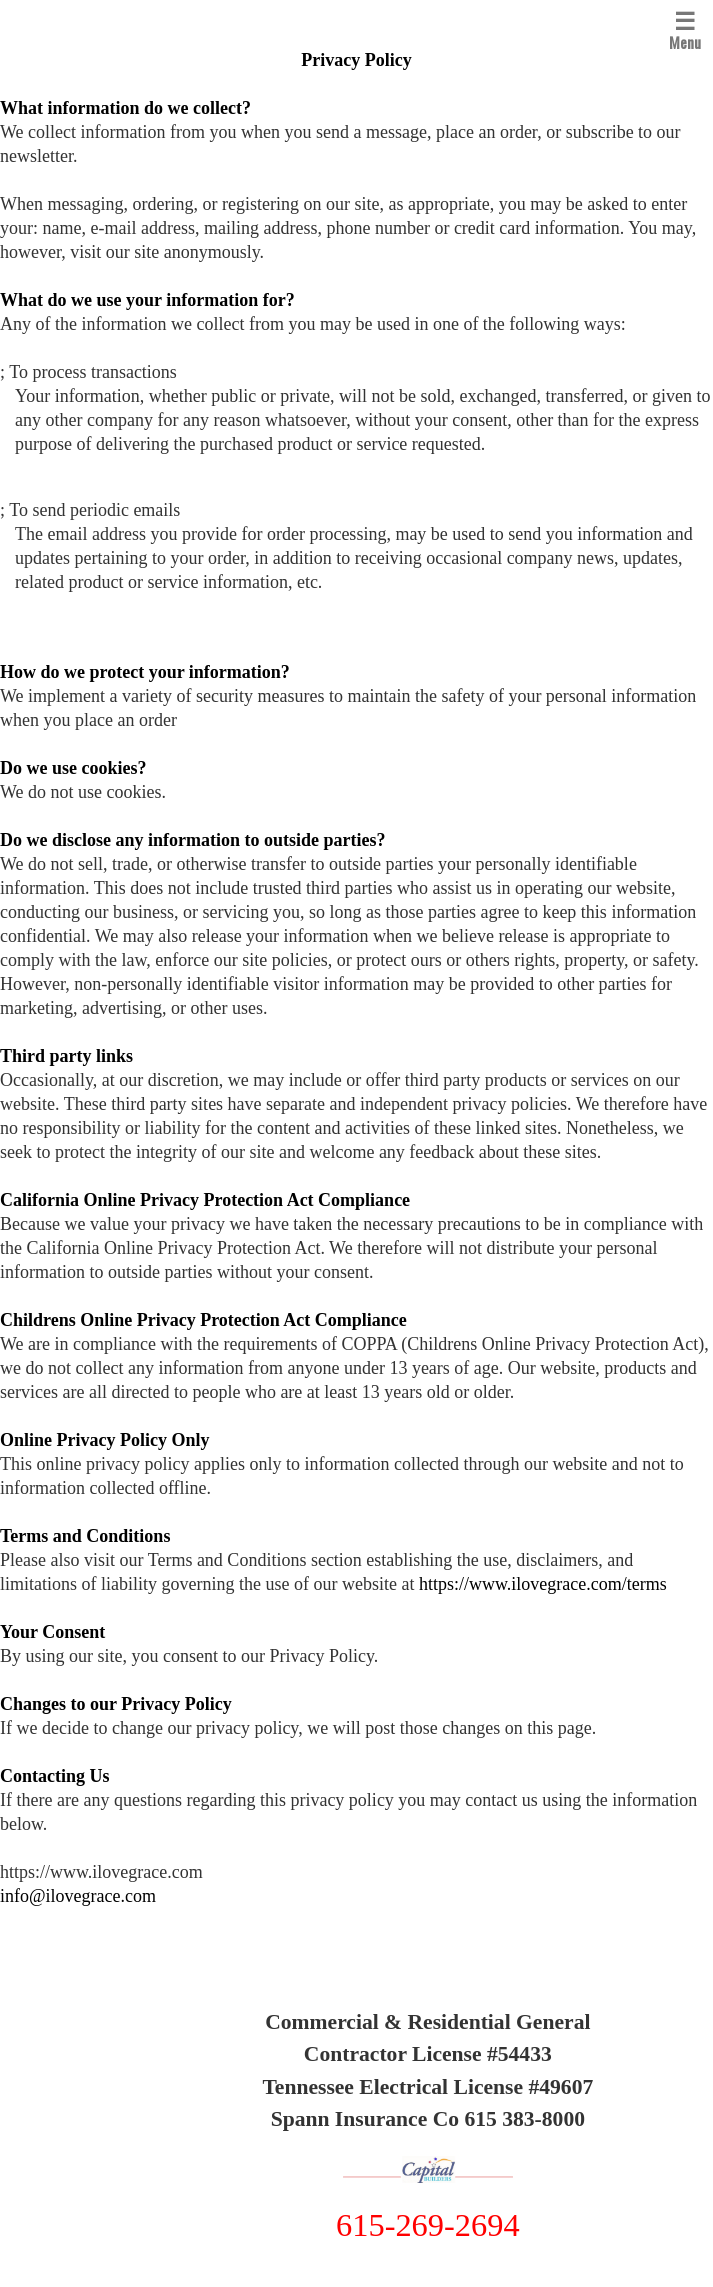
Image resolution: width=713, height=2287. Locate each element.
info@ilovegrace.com (78, 1896)
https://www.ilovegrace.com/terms (543, 1584)
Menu (685, 28)
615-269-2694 (428, 2225)
